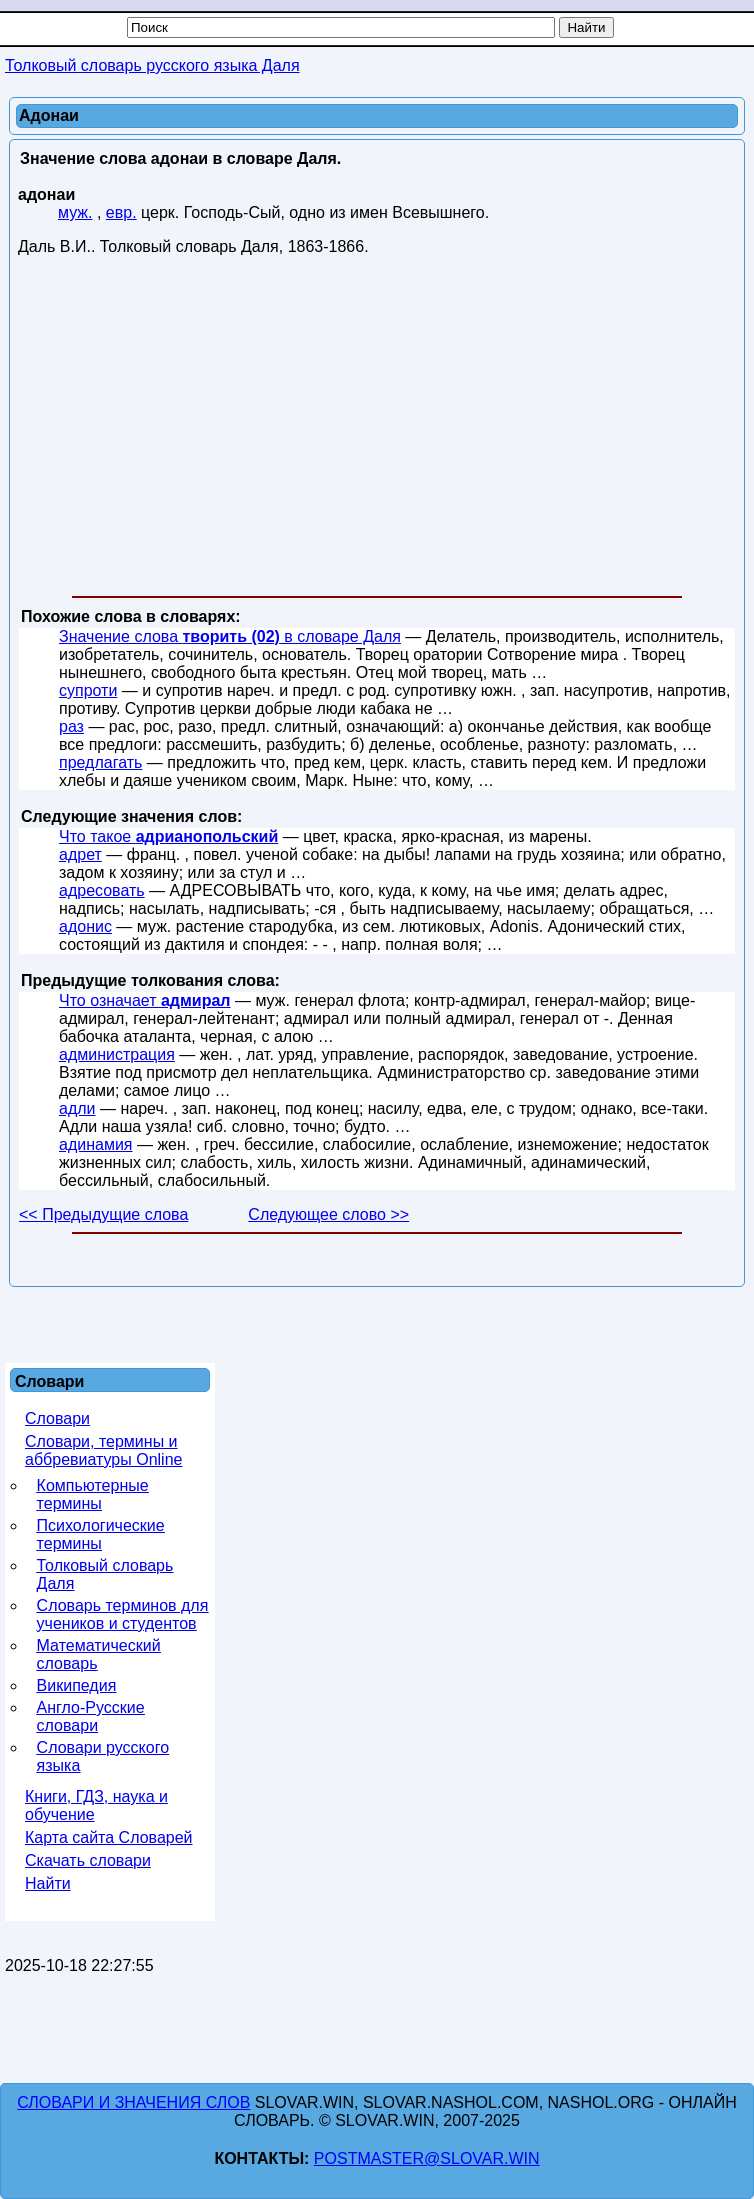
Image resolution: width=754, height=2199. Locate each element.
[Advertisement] (377, 430)
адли (77, 1108)
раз (71, 726)
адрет (80, 854)
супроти (88, 690)
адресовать (102, 890)
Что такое (168, 836)
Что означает (145, 1000)
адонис (85, 926)
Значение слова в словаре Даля (230, 636)
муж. (75, 212)
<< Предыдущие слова (103, 1214)
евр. (121, 212)
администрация (117, 1054)
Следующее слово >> (328, 1214)
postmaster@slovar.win (427, 2158)
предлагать (100, 762)
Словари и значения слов (133, 2102)
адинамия (96, 1144)
